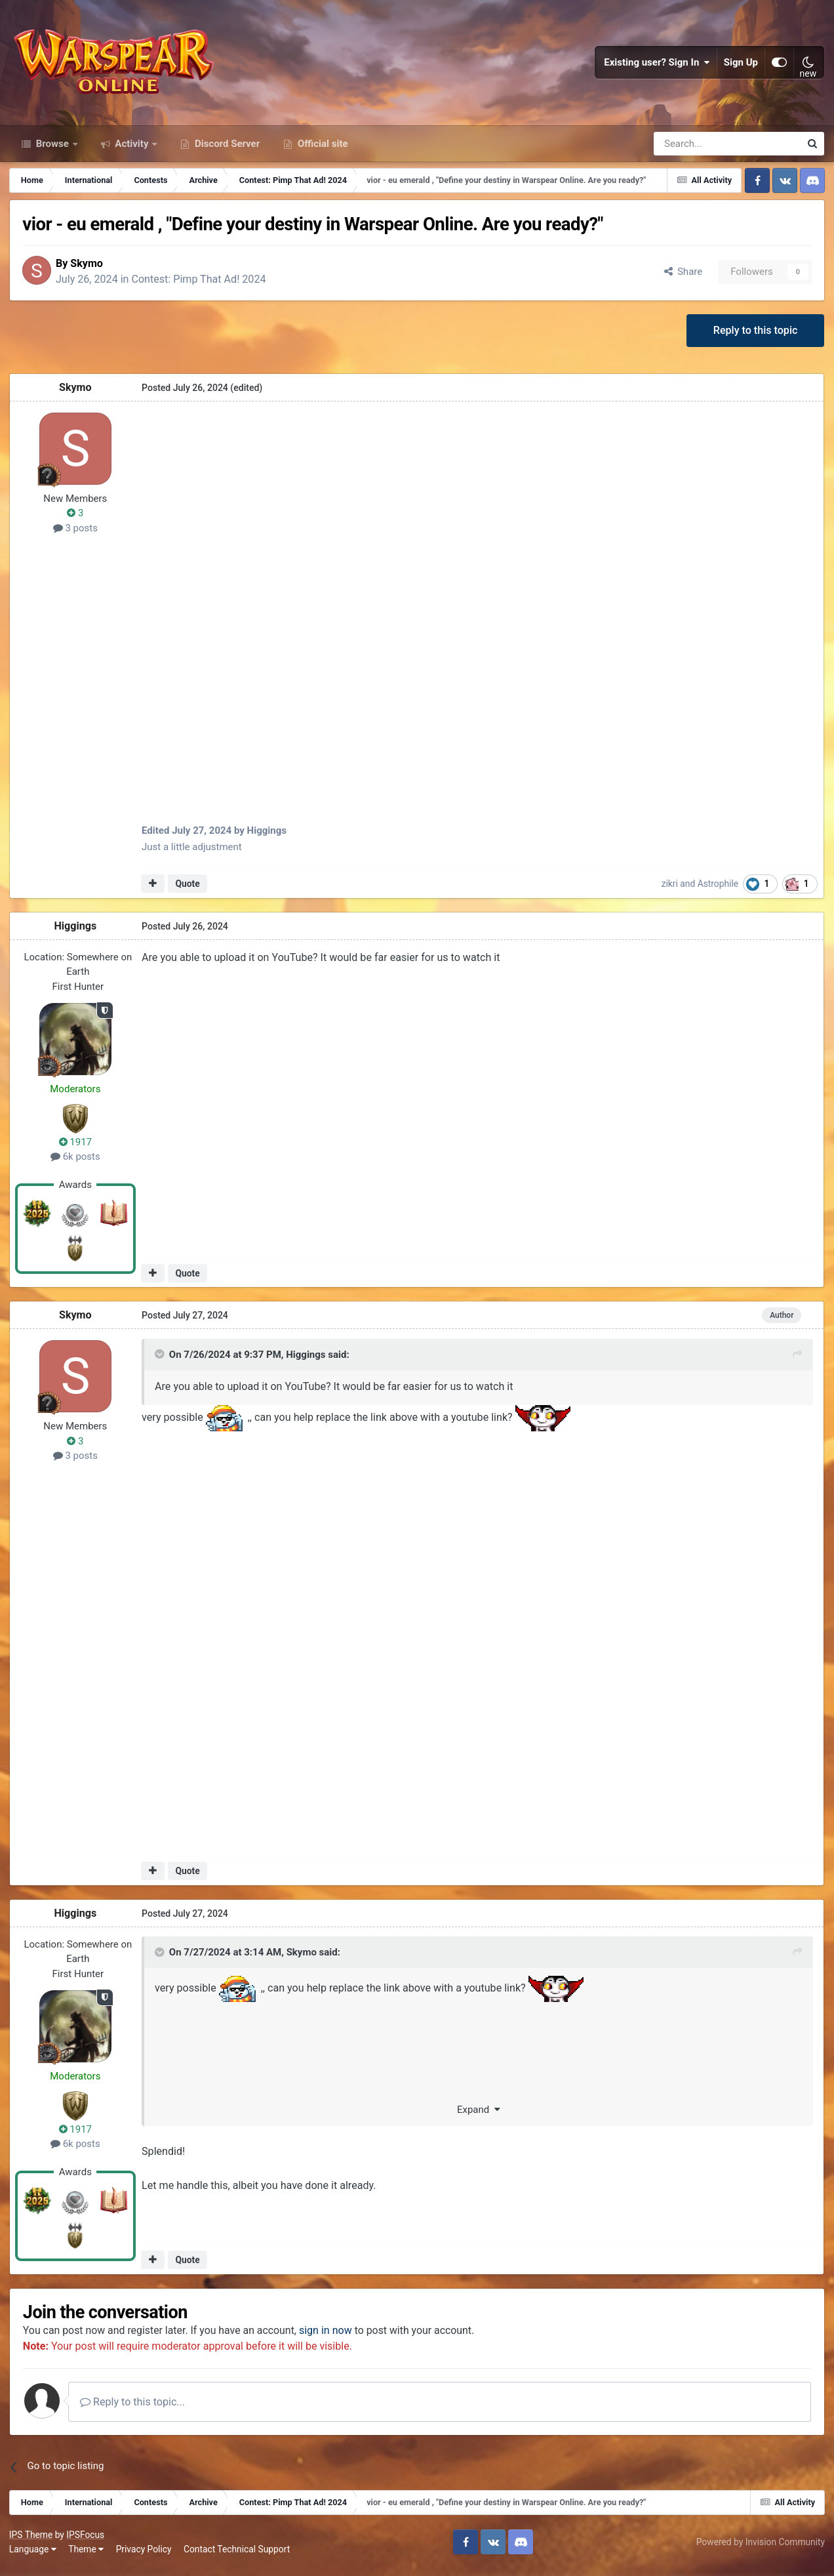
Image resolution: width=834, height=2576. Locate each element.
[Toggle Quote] (161, 1361)
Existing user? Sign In (657, 65)
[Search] (692, 149)
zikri (670, 890)
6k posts (76, 1164)
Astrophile (718, 890)
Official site (321, 149)
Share (682, 277)
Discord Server (226, 149)
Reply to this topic (755, 337)
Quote (188, 891)
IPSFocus (86, 2542)
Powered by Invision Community (760, 2549)
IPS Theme (31, 2542)
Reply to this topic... (137, 2409)
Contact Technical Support (237, 2556)
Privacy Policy (144, 2556)
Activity (132, 149)
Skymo (90, 269)
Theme (86, 2556)
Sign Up (741, 66)
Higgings (76, 932)
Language (33, 2556)
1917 (76, 1149)
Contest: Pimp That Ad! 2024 (203, 285)
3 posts (76, 535)
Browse (52, 149)
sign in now (330, 2338)
